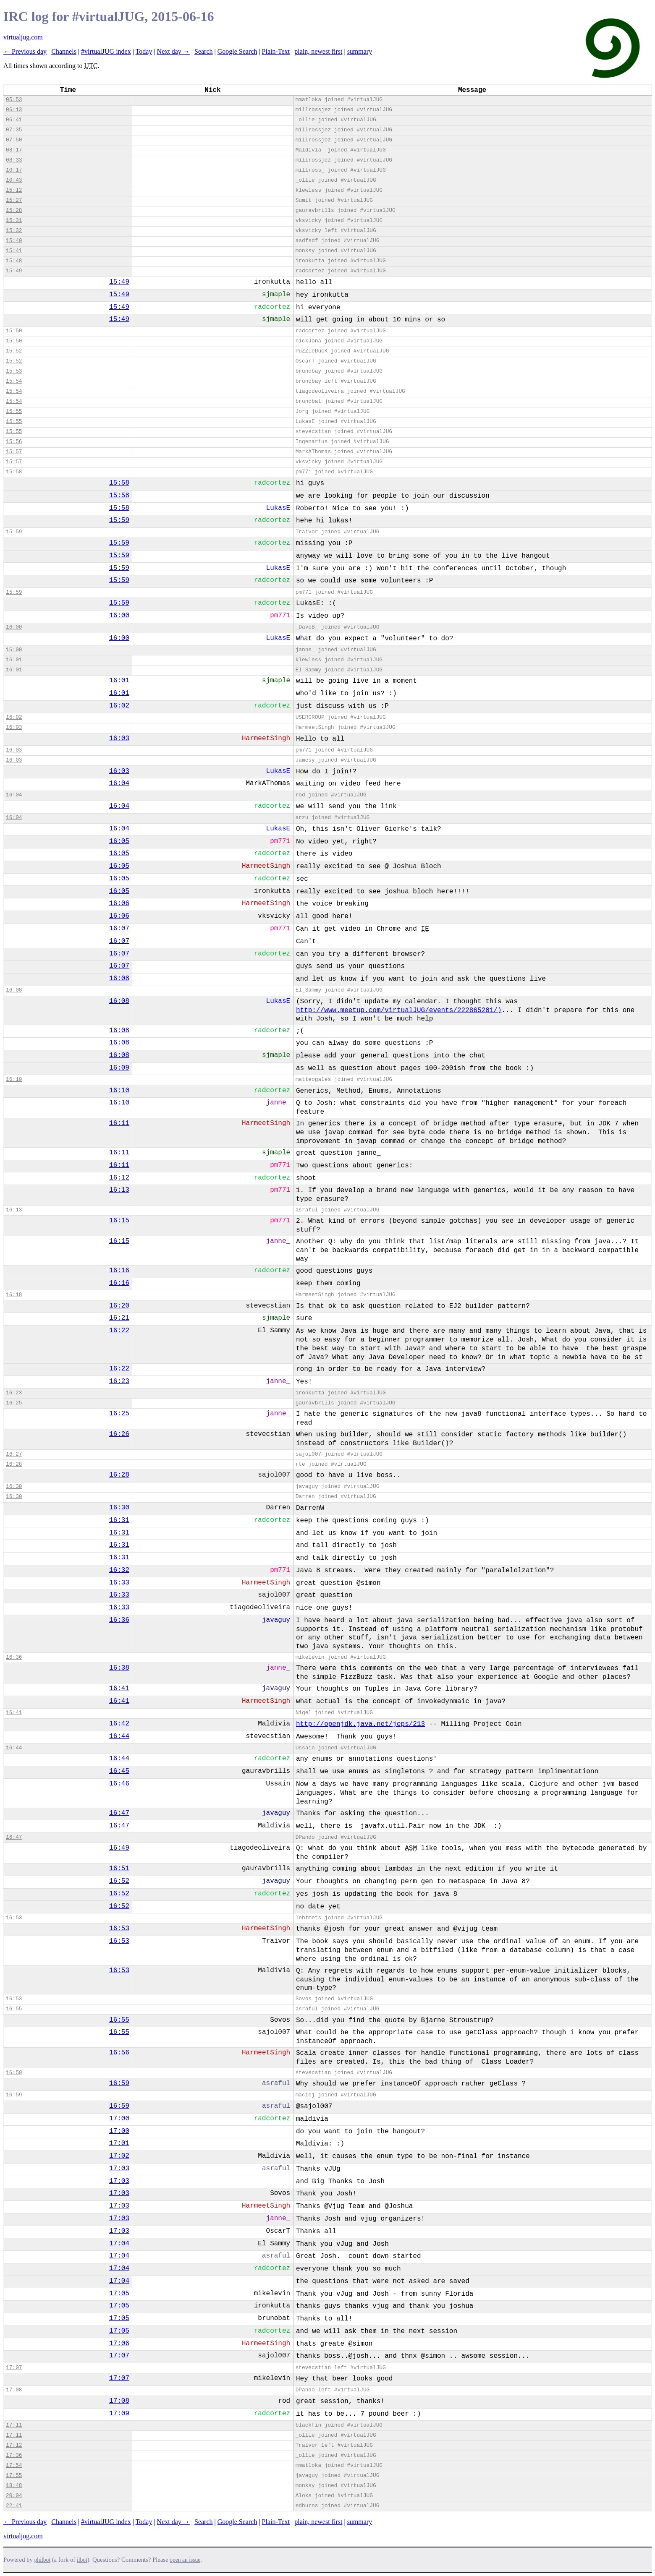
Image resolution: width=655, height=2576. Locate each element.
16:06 (119, 903)
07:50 (14, 140)
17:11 (14, 2425)
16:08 (119, 978)
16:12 (119, 1178)
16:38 (119, 1668)
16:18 (14, 1295)
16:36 (119, 1620)
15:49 (14, 271)
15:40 (14, 241)
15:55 (14, 411)
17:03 (119, 2168)
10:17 (14, 170)
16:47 (119, 1813)
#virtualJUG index (106, 51)
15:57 (14, 452)
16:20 (119, 1306)
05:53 (14, 100)
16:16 (119, 1270)
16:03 (14, 727)
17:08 (14, 2390)
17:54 (14, 2465)
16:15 (119, 1220)
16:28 (14, 1464)
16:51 (119, 1868)
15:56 (14, 441)
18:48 (14, 2485)
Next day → (173, 51)
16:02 (119, 706)
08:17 (14, 150)
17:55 (14, 2475)
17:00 (119, 2118)
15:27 (14, 200)
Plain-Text (276, 51)
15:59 (119, 520)
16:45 (119, 1771)
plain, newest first (318, 51)
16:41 (119, 1688)
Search (203, 51)
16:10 (14, 1079)
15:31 (14, 220)
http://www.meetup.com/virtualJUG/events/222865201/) (399, 1010)
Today (144, 51)
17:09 (119, 2413)
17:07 (119, 2355)
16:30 (14, 1486)
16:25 (14, 1403)
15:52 (14, 351)
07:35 (14, 130)
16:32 (119, 1570)
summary (359, 51)
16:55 (14, 2009)
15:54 (14, 381)
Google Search (237, 51)
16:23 (119, 1381)
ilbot (82, 2560)
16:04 (119, 783)
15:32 (14, 230)
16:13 (119, 1190)
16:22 (119, 1330)
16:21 (119, 1318)
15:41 (14, 251)
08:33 (14, 160)
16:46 (119, 1784)
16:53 (14, 1918)
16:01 (14, 660)
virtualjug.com (23, 37)
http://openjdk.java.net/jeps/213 (360, 1724)
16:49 (119, 1848)
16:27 (14, 1454)
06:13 (14, 110)
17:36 (14, 2455)
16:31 (119, 1520)
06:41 (14, 120)
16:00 (119, 615)
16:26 (119, 1434)
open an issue (185, 2560)
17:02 (119, 2156)
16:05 (119, 841)
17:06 (119, 2343)
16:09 (119, 1068)
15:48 (14, 261)
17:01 (119, 2143)
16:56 (119, 2053)
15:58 (14, 472)
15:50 (14, 331)
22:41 (14, 2506)
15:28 (14, 210)
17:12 (14, 2445)
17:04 (119, 2243)
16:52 (119, 1881)
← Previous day (25, 51)
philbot (42, 2560)
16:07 (119, 928)
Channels (63, 51)
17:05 (119, 2293)
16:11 (119, 1123)
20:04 (14, 2495)
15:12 (14, 190)
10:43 (14, 180)
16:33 (119, 1583)
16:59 (14, 2073)
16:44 (119, 1736)
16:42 (119, 1724)
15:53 (14, 371)
